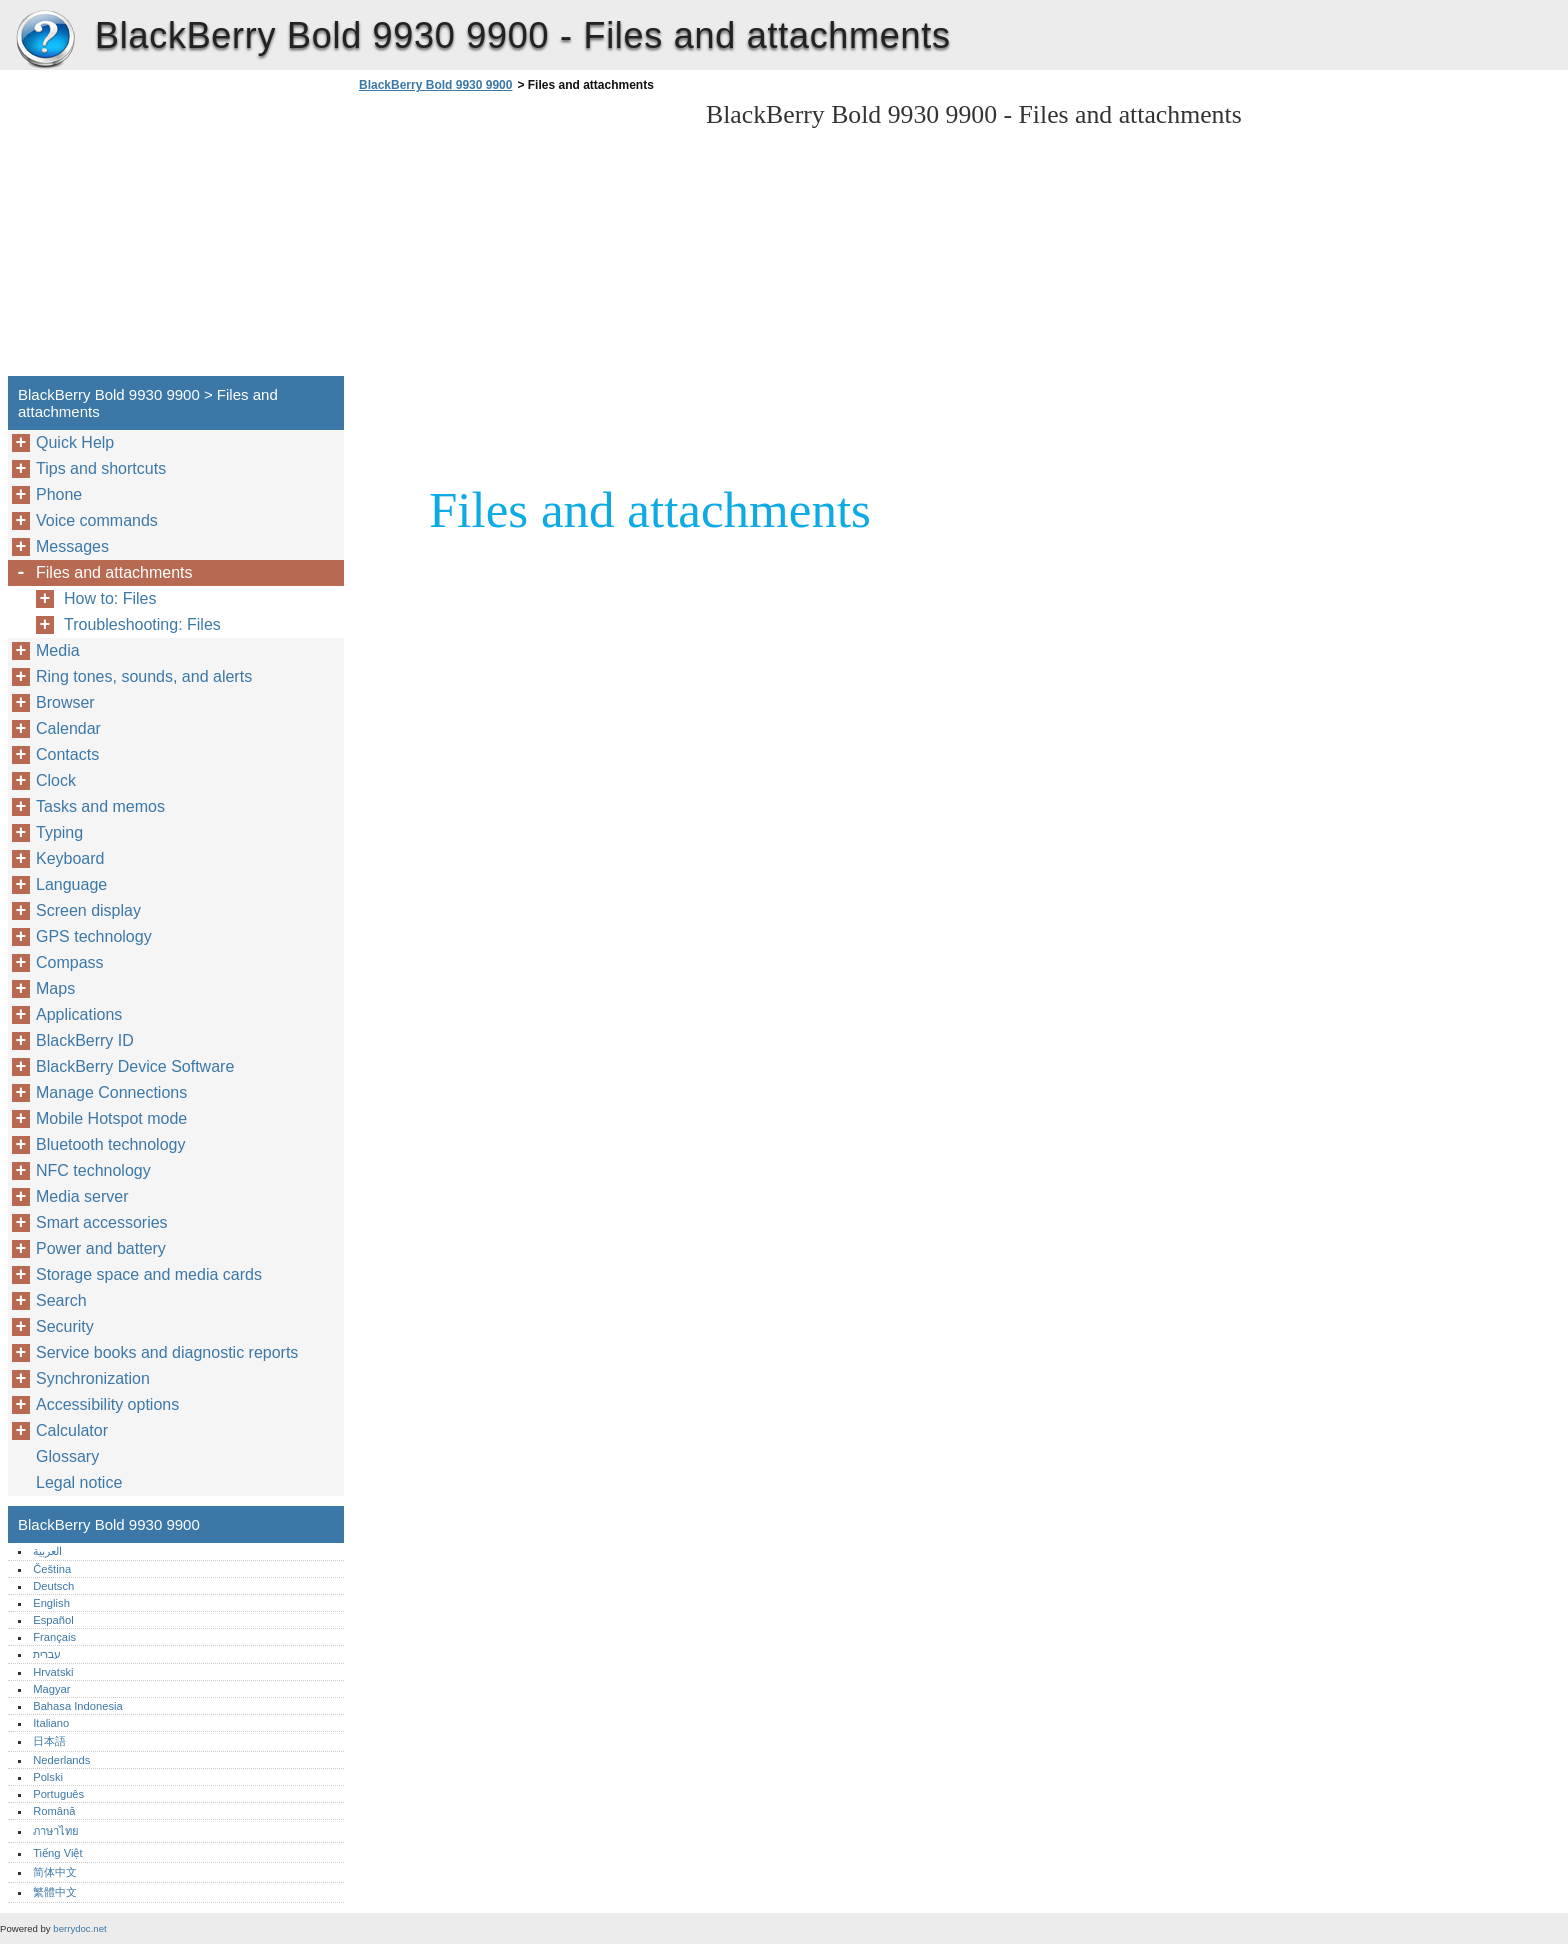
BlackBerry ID (85, 1040)
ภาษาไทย (56, 1831)
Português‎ (58, 1794)
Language (71, 884)
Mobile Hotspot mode (111, 1118)
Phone (59, 494)
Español (53, 1620)
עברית (47, 1654)
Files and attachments (114, 572)
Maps (55, 988)
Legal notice (79, 1482)
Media (58, 650)
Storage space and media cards (149, 1274)
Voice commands (97, 520)
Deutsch (53, 1586)
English (51, 1603)
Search (61, 1300)
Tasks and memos (100, 806)
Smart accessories (102, 1222)
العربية (47, 1551)
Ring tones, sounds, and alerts (144, 676)
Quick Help (75, 442)
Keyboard (70, 858)
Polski (48, 1777)
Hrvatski (53, 1672)
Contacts (67, 754)
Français (54, 1637)
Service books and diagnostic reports (167, 1352)
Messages (72, 546)
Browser (65, 702)
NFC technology (93, 1170)
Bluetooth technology (110, 1144)
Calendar (68, 728)
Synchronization (93, 1378)
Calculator (72, 1430)
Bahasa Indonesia (78, 1706)
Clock (56, 780)
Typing (59, 832)
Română (54, 1811)
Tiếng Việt (57, 1853)
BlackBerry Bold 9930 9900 (45, 40)
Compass (70, 962)
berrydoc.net (79, 1928)
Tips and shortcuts (101, 468)
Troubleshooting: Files (142, 624)
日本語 (49, 1741)
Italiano (51, 1723)
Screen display (88, 910)
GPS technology (94, 936)
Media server (82, 1196)
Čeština (52, 1569)
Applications (79, 1014)
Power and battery (101, 1248)
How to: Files (110, 598)
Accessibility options (107, 1404)
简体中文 (55, 1872)
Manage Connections (111, 1092)
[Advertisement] (522, 240)
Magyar (51, 1689)
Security (65, 1326)
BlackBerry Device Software (135, 1066)
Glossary (67, 1456)
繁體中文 (55, 1892)
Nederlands (61, 1760)
